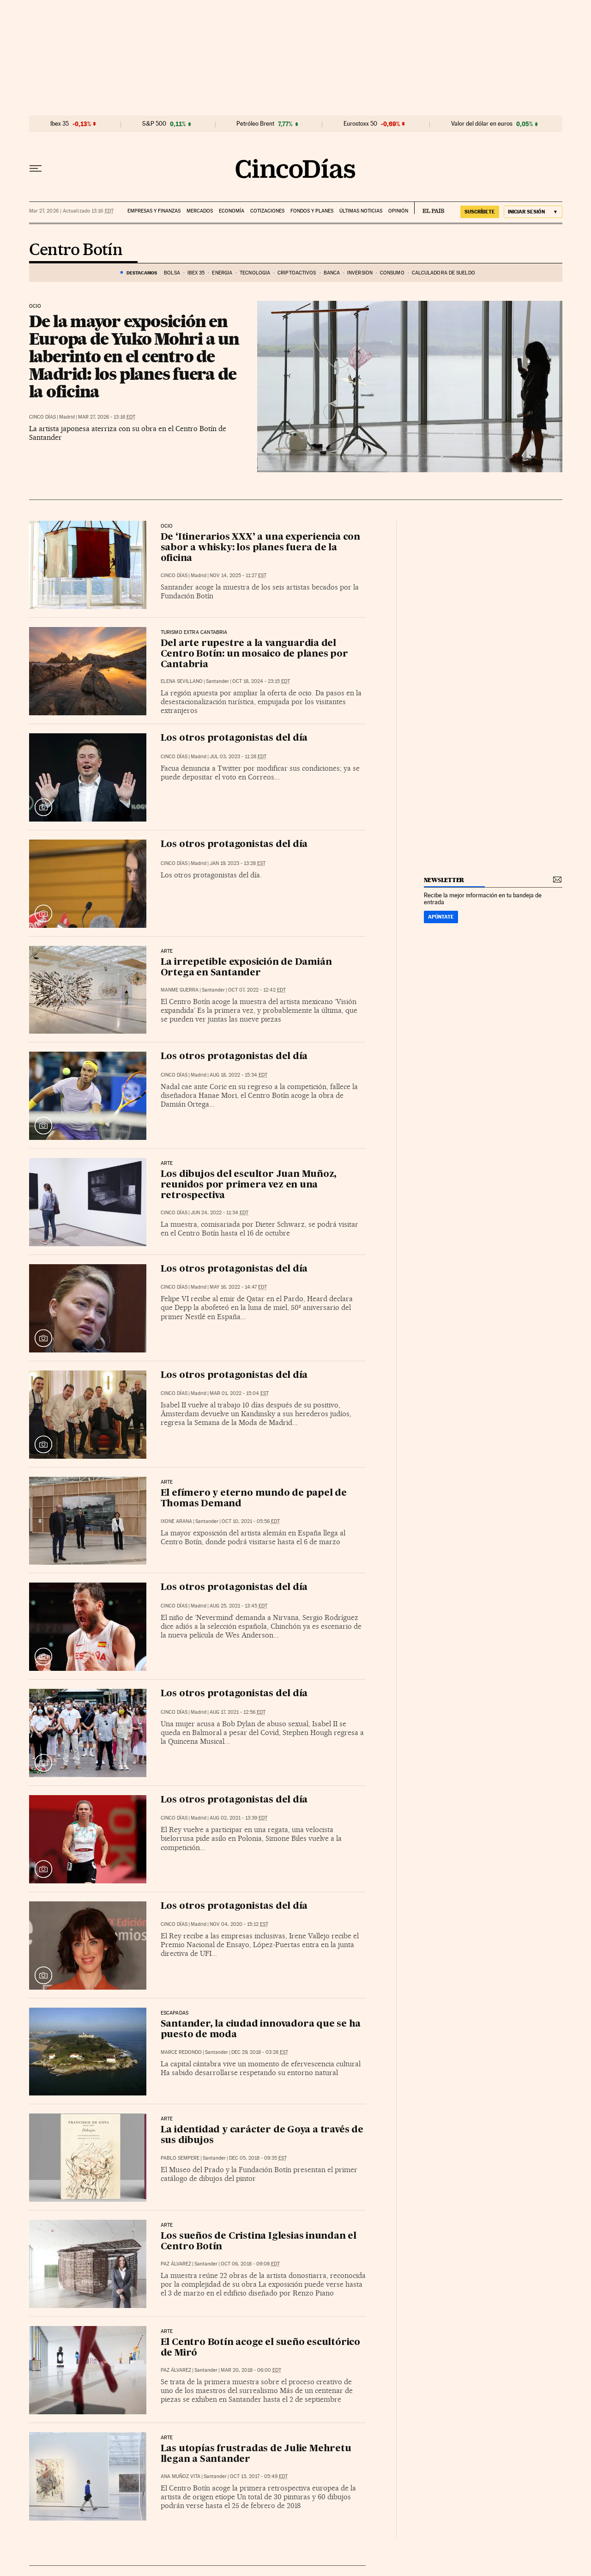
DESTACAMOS (142, 272)
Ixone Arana (176, 1521)
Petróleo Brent (255, 124)
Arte (167, 1482)
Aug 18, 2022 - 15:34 (238, 1075)
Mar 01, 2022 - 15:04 (239, 1393)
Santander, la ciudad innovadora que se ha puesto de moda (261, 2030)
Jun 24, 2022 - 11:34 (219, 1213)
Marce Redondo (181, 2052)
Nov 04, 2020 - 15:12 (239, 1924)
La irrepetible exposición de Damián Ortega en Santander (246, 968)
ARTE (167, 951)
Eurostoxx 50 (360, 124)
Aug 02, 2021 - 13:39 (238, 1818)
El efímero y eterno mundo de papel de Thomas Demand (254, 1499)
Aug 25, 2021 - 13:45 (238, 1606)
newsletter (444, 880)
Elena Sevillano (182, 681)
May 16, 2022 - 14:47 (238, 1287)
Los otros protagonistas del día (234, 738)
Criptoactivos (296, 273)
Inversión (360, 273)
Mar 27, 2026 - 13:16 (106, 417)
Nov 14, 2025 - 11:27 (238, 575)
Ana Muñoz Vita (180, 2476)
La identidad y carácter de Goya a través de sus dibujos (262, 2135)
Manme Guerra (180, 990)
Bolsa (172, 273)
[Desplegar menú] (35, 168)
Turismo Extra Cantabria (194, 632)
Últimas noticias (360, 211)
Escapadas (175, 2013)
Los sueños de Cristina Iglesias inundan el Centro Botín (259, 2242)
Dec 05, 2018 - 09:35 (258, 2158)
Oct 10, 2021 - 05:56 (251, 1521)
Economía (231, 211)
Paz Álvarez (176, 2264)
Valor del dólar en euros (482, 124)
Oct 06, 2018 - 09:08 (250, 2264)
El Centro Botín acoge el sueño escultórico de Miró (261, 2348)
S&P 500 (154, 124)
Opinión (398, 211)
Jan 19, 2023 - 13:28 (237, 863)
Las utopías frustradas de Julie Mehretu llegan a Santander (256, 2454)
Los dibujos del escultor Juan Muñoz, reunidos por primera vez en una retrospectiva (249, 1185)
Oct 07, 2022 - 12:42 (257, 990)
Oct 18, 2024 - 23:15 (261, 681)
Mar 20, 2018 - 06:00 (251, 2370)
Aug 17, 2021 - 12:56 (237, 1712)
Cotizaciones (267, 211)
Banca (332, 273)
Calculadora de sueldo (443, 273)
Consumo (392, 273)
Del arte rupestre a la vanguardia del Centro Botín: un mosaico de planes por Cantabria (254, 654)
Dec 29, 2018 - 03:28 (259, 2052)
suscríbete (479, 211)
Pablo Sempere (180, 2158)
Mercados (200, 211)
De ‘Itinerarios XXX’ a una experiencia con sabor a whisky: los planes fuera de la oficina (261, 548)
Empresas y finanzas (154, 211)
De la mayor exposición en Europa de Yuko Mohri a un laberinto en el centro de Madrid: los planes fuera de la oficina (134, 356)
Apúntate (441, 916)
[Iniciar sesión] (533, 212)
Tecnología (255, 273)
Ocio (35, 306)
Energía (222, 273)
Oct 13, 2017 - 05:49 (259, 2476)
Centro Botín (76, 250)
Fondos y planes (311, 211)
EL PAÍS (429, 208)
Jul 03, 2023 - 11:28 (238, 757)
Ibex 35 (59, 124)
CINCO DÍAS (42, 417)
